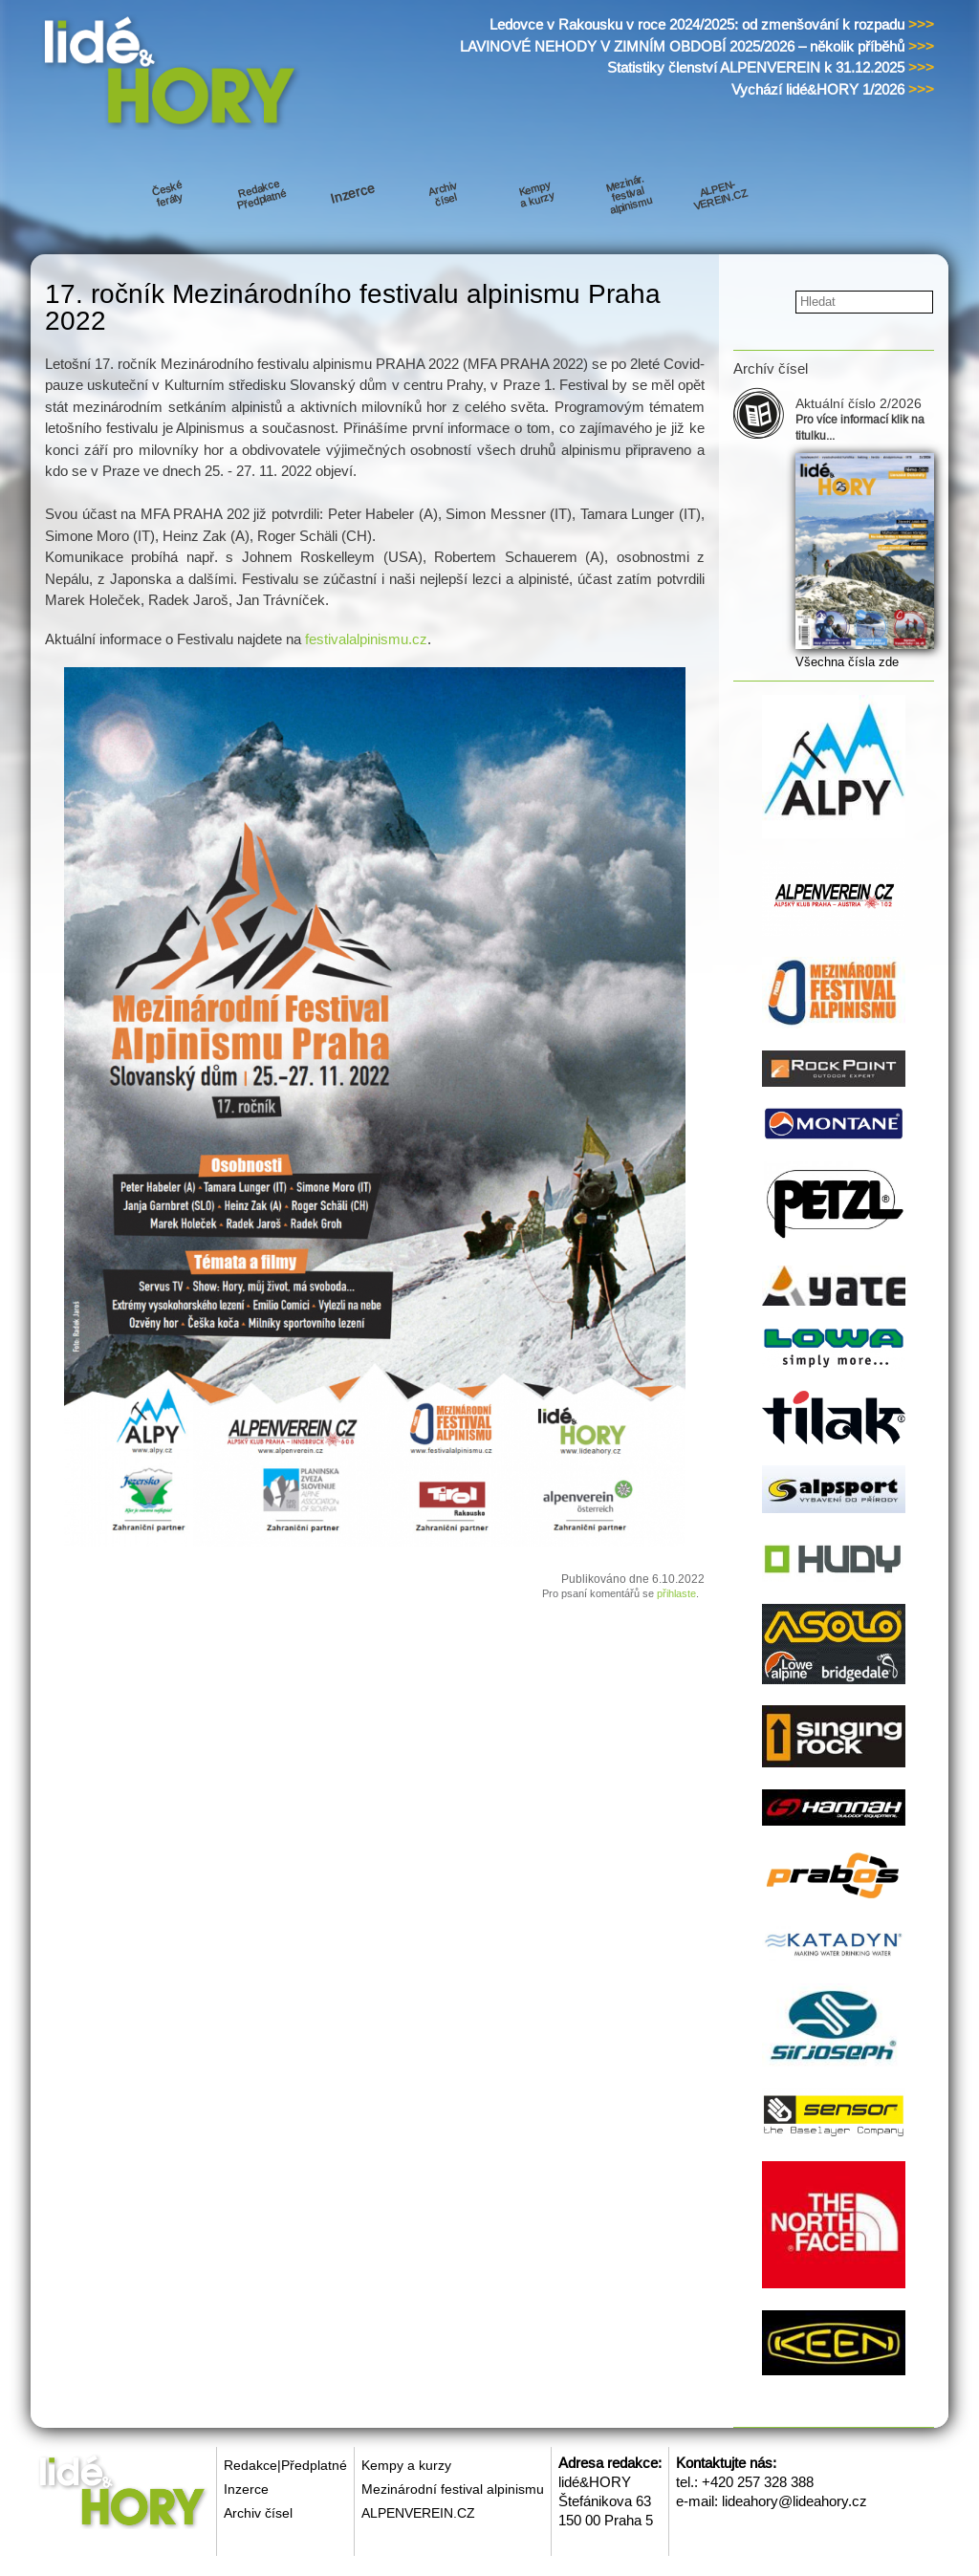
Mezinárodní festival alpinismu (452, 2489)
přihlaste (676, 1593)
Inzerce (246, 2489)
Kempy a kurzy (406, 2465)
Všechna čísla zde (847, 662)
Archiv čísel (258, 2513)
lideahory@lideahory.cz (794, 2501)
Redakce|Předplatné (285, 2465)
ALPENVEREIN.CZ (418, 2513)
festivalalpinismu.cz (366, 639)
